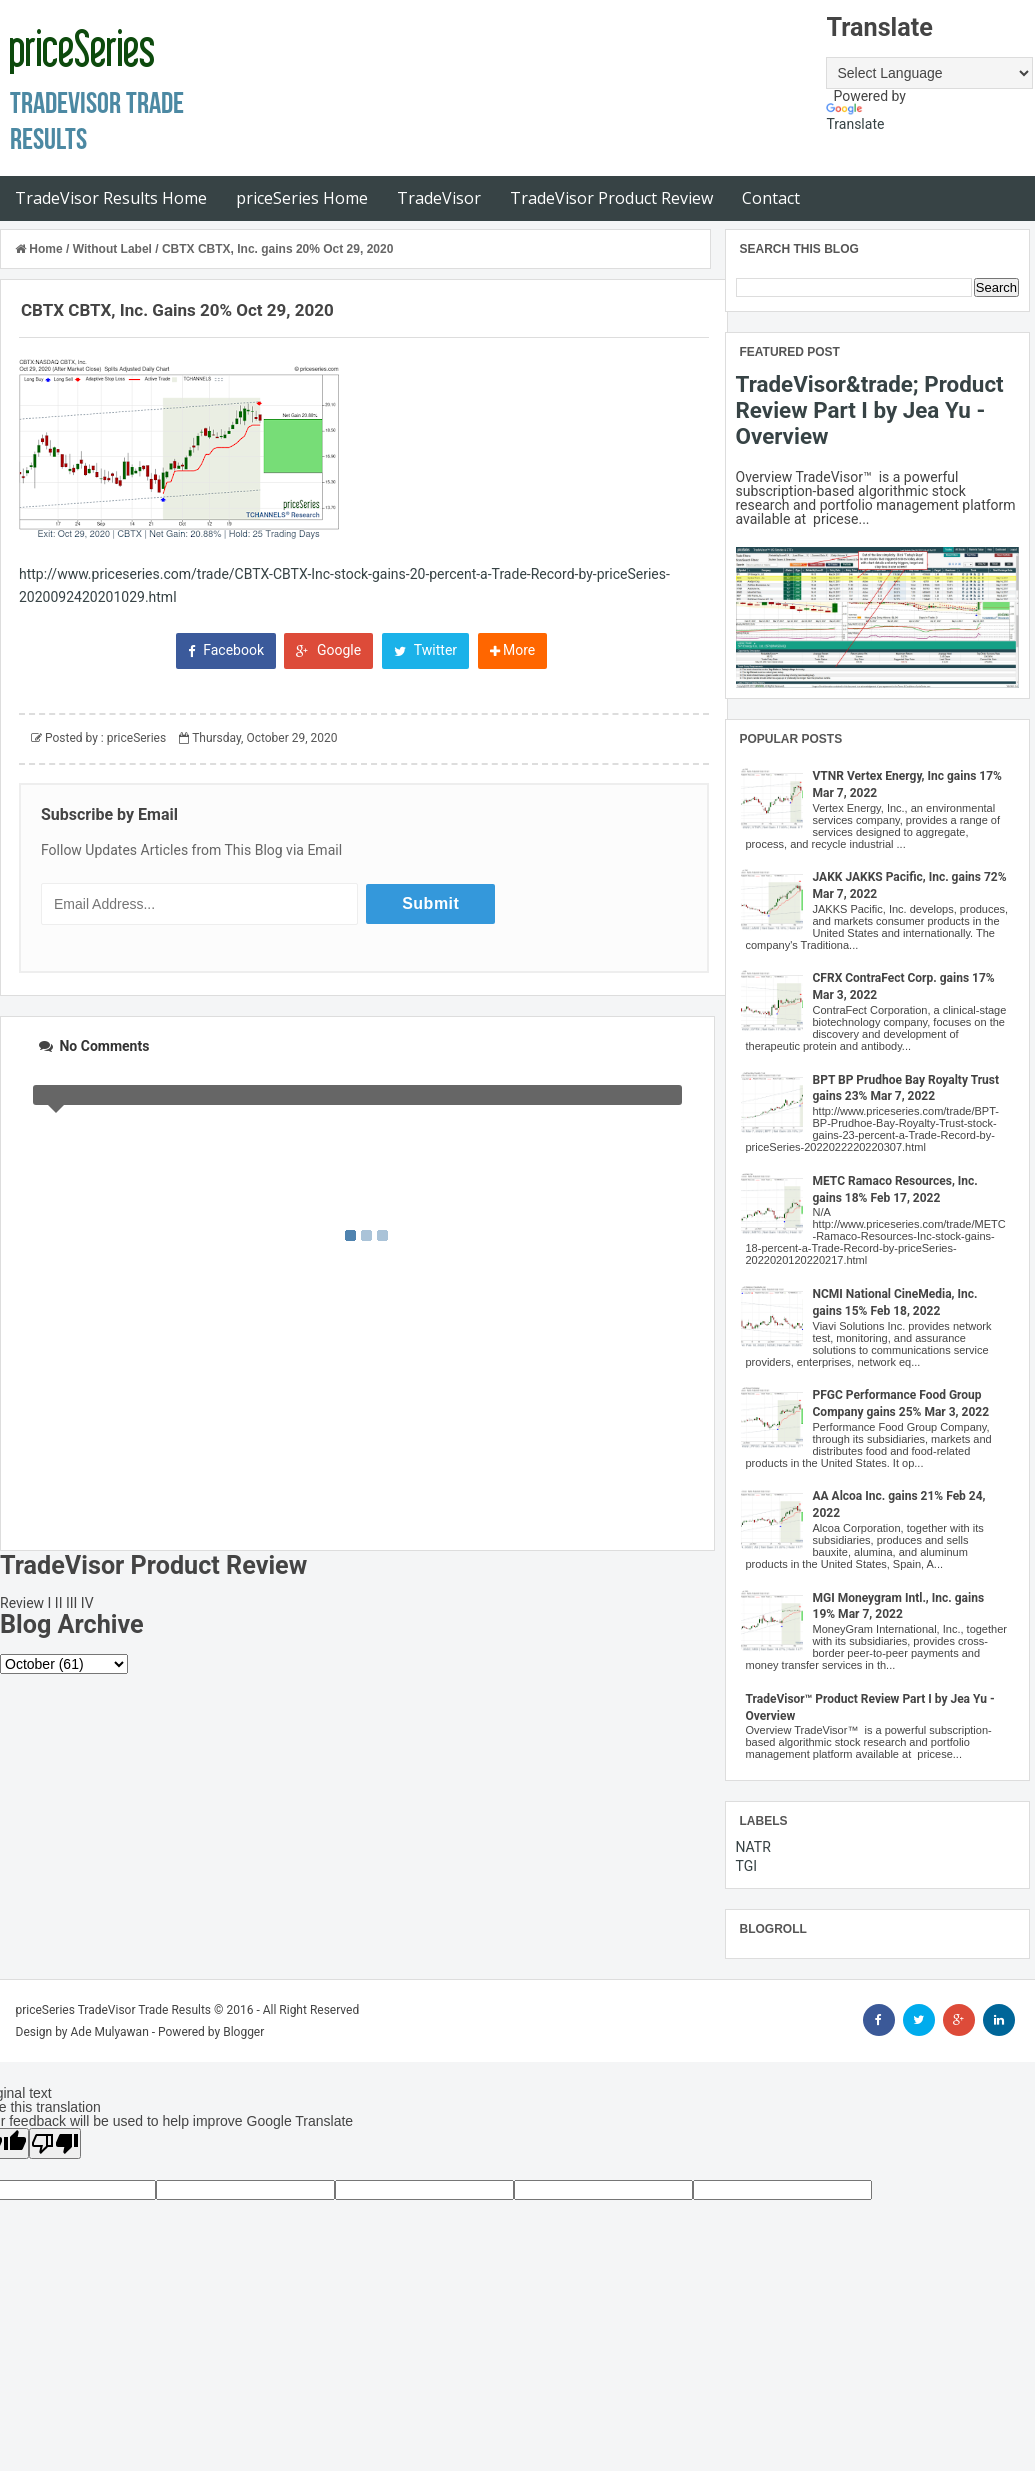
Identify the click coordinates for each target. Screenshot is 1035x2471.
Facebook (226, 650)
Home (40, 249)
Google (328, 650)
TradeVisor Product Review (611, 198)
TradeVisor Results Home (111, 198)
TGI (747, 1866)
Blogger (243, 2032)
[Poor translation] (55, 2143)
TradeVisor (439, 198)
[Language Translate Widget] (929, 73)
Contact (771, 198)
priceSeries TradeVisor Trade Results (114, 2010)
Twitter (425, 650)
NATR (753, 1847)
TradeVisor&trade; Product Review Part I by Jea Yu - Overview (870, 410)
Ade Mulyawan (110, 2032)
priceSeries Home (302, 198)
